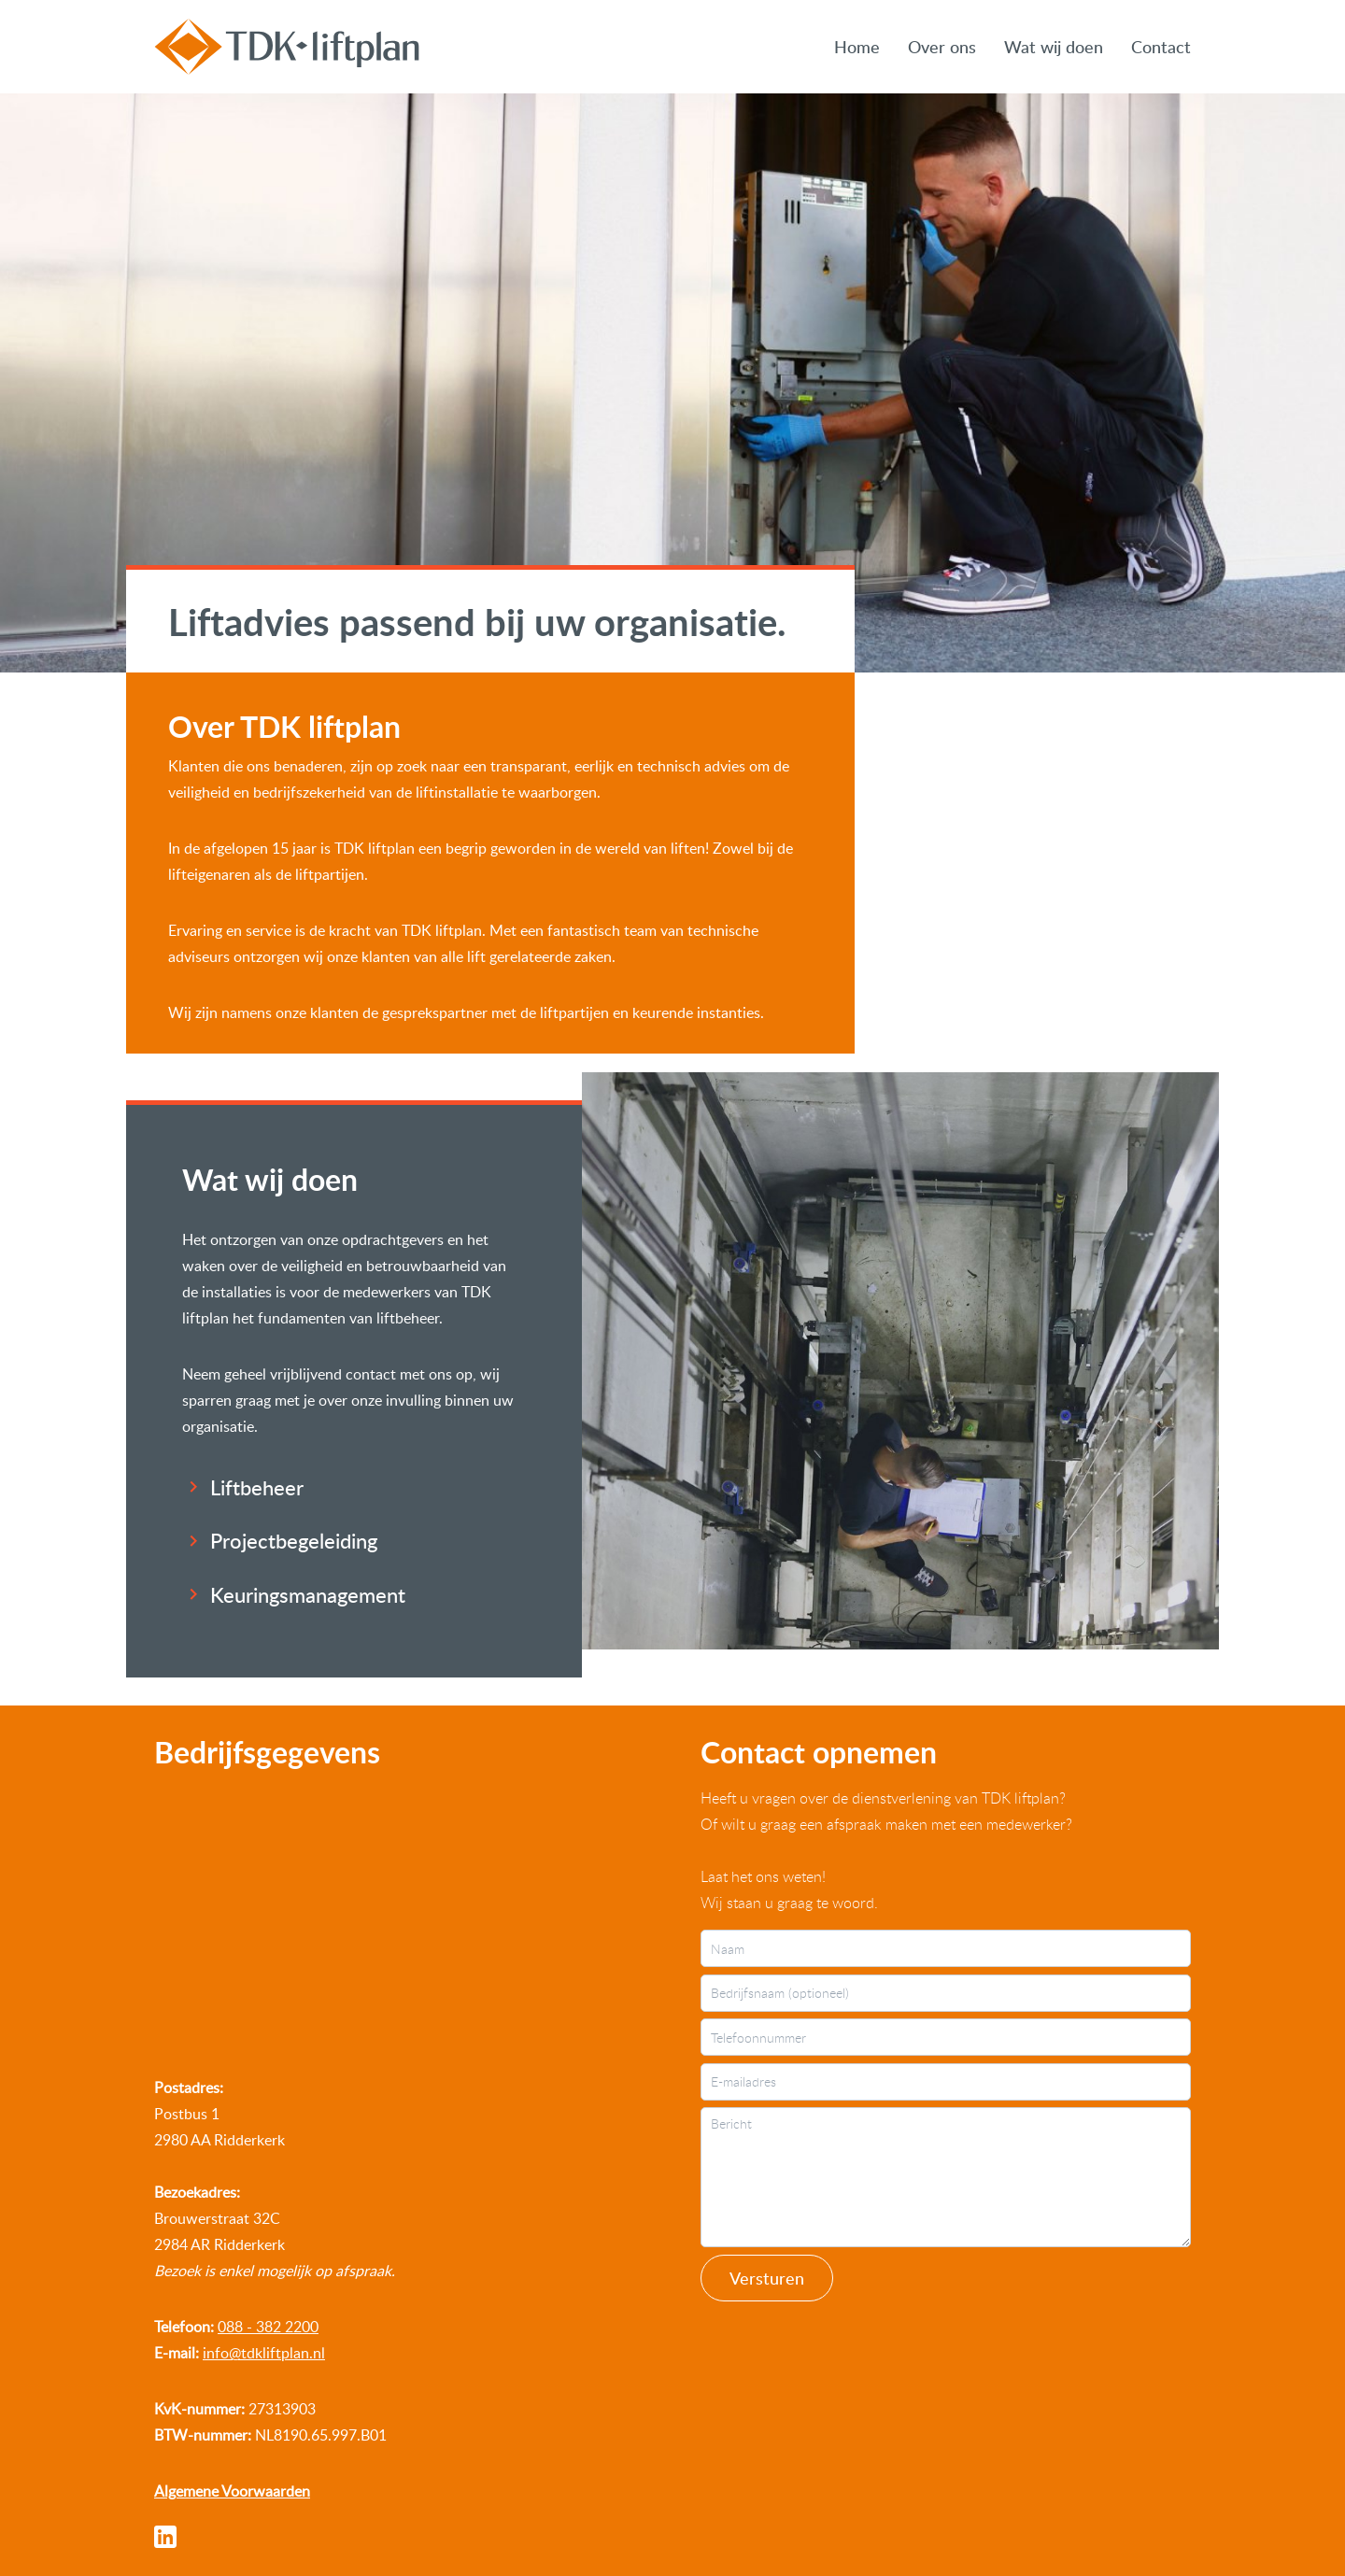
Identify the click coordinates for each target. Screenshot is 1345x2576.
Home (857, 46)
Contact (1161, 46)
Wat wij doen (1053, 46)
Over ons (942, 46)
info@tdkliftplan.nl (264, 2352)
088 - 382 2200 (268, 2326)
